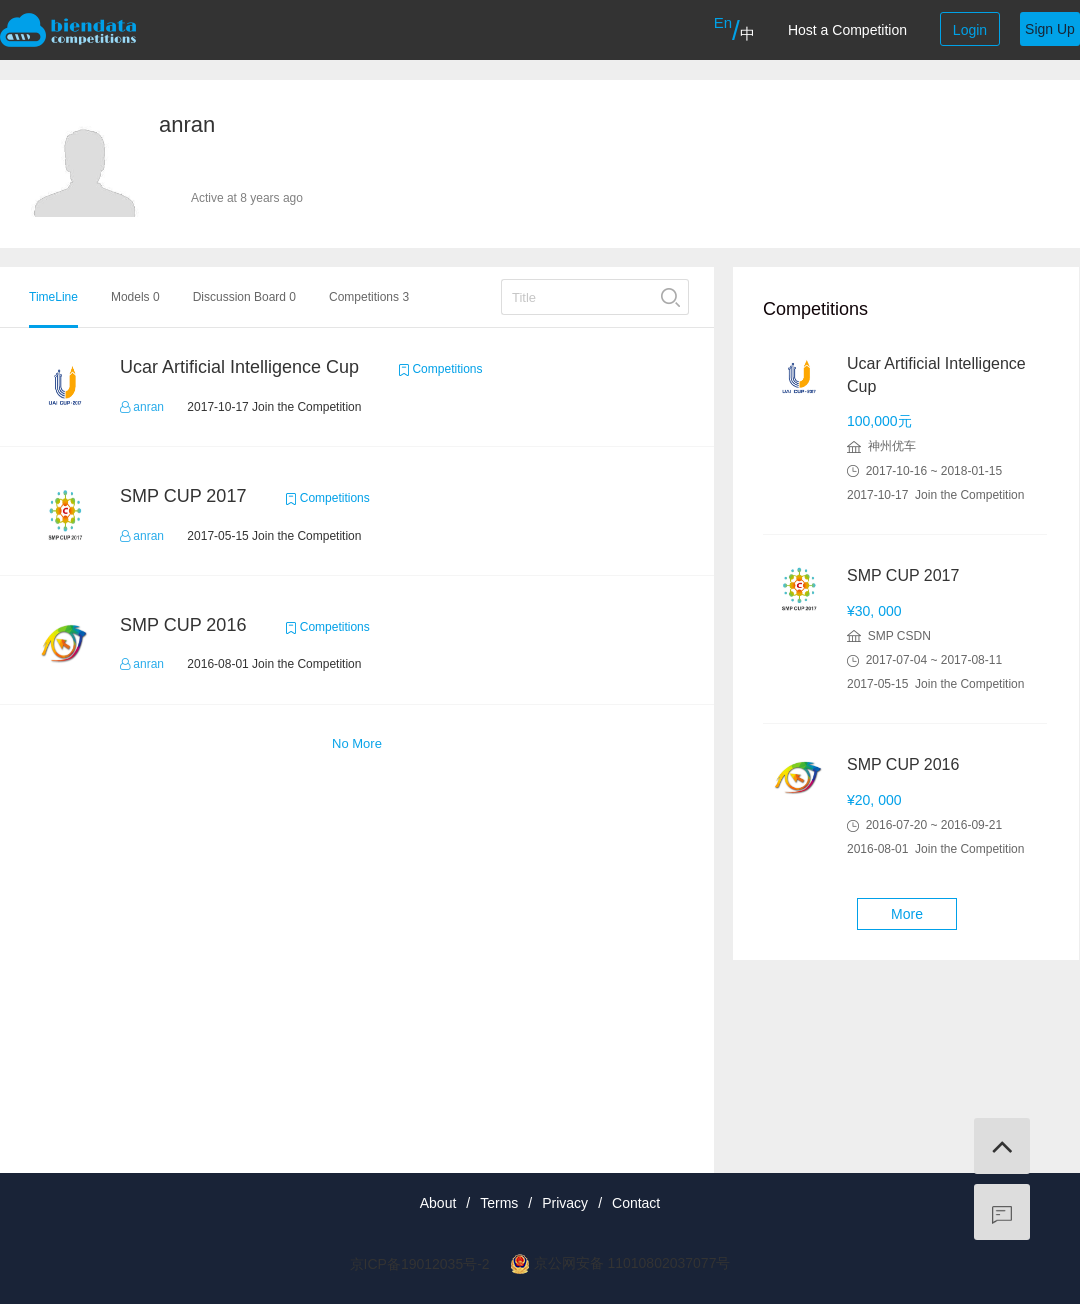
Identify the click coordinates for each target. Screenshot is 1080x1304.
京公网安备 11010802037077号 (632, 1263)
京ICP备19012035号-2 (420, 1264)
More (907, 914)
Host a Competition (847, 30)
